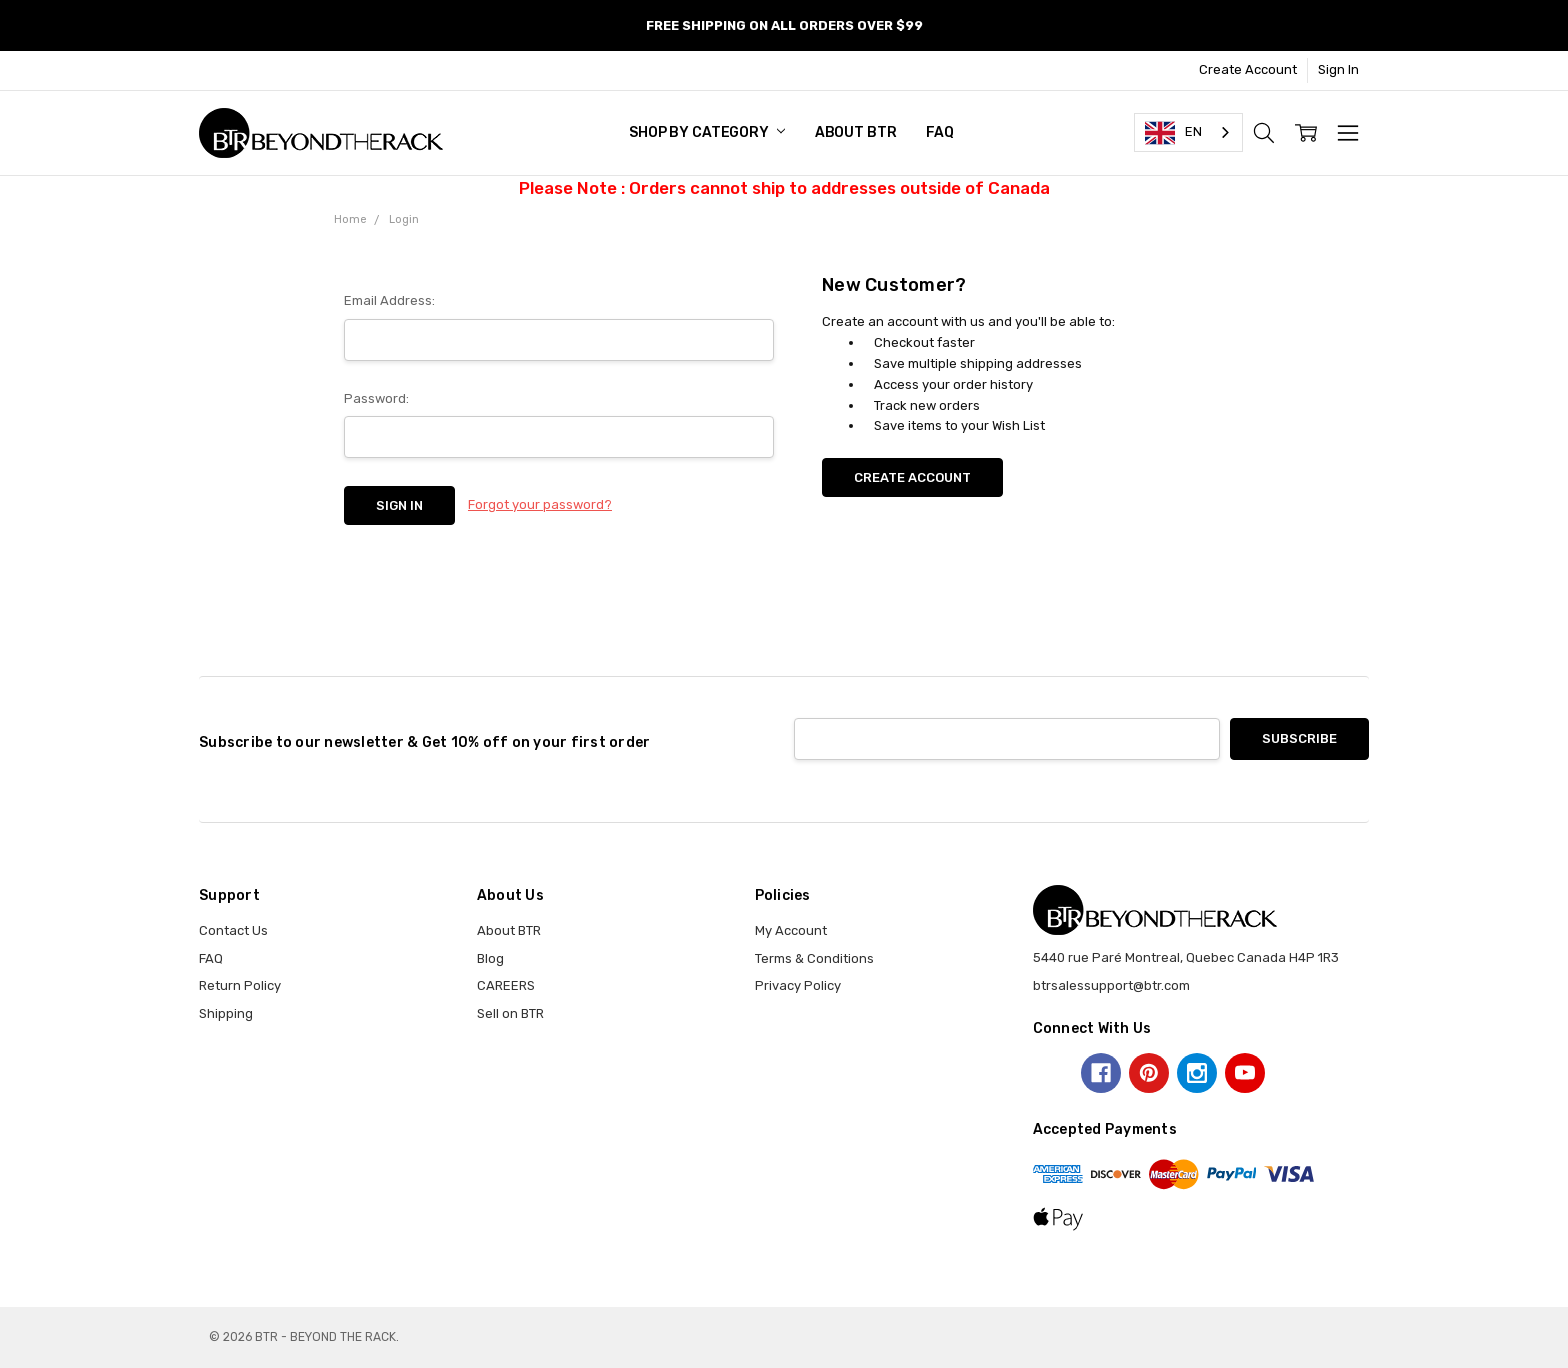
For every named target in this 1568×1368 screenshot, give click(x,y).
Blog (490, 958)
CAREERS (506, 985)
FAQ (940, 132)
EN (1173, 133)
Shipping (226, 1013)
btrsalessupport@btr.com (1111, 985)
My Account (791, 930)
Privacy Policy (798, 985)
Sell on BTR (510, 1013)
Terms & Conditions (814, 958)
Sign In (1338, 69)
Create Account (1248, 69)
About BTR (856, 132)
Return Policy (240, 985)
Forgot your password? (540, 504)
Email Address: (389, 300)
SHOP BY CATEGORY (707, 132)
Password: (376, 398)
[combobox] (1188, 132)
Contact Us (233, 930)
